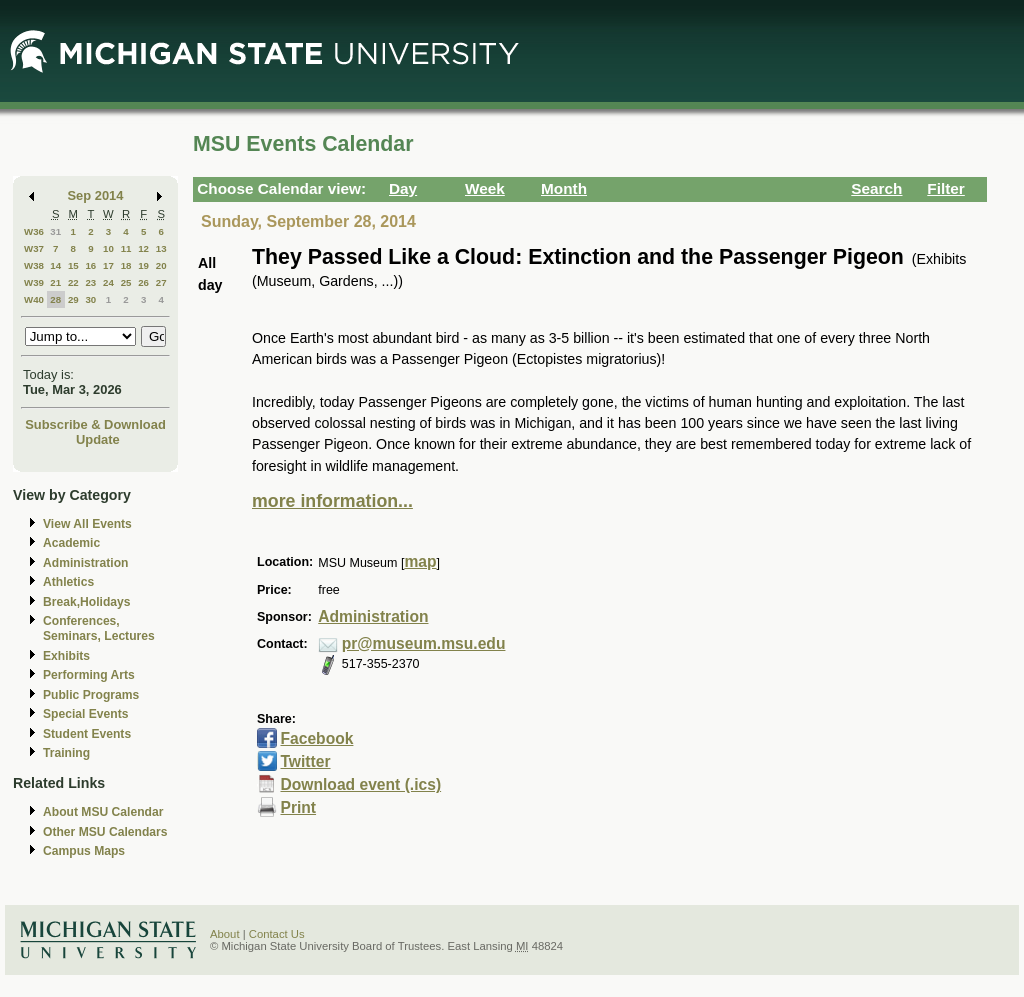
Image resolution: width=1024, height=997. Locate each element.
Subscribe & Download (95, 424)
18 (126, 265)
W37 (34, 248)
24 (108, 282)
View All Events (87, 524)
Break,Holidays (87, 602)
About (225, 934)
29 (73, 299)
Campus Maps (84, 851)
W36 (34, 231)
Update (98, 439)
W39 (34, 282)
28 (55, 299)
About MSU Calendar (103, 812)
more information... (332, 501)
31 (55, 231)
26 (143, 282)
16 (90, 265)
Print (298, 807)
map (420, 561)
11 (126, 248)
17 (108, 265)
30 (90, 299)
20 (161, 265)
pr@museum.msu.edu (424, 643)
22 (73, 282)
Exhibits (66, 656)
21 (55, 282)
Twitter (305, 761)
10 (108, 248)
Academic (71, 543)
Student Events (87, 734)
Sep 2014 (96, 195)
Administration (85, 563)
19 (143, 265)
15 (73, 265)
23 (90, 282)
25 (126, 282)
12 (143, 248)
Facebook (316, 738)
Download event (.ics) (360, 784)
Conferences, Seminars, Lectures (99, 628)
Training (66, 753)
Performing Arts (89, 675)
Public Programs (91, 695)
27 (161, 282)
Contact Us (277, 934)
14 (55, 265)
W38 (34, 265)
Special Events (85, 714)
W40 (34, 299)
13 (161, 248)
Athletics (68, 582)
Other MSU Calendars (105, 832)
